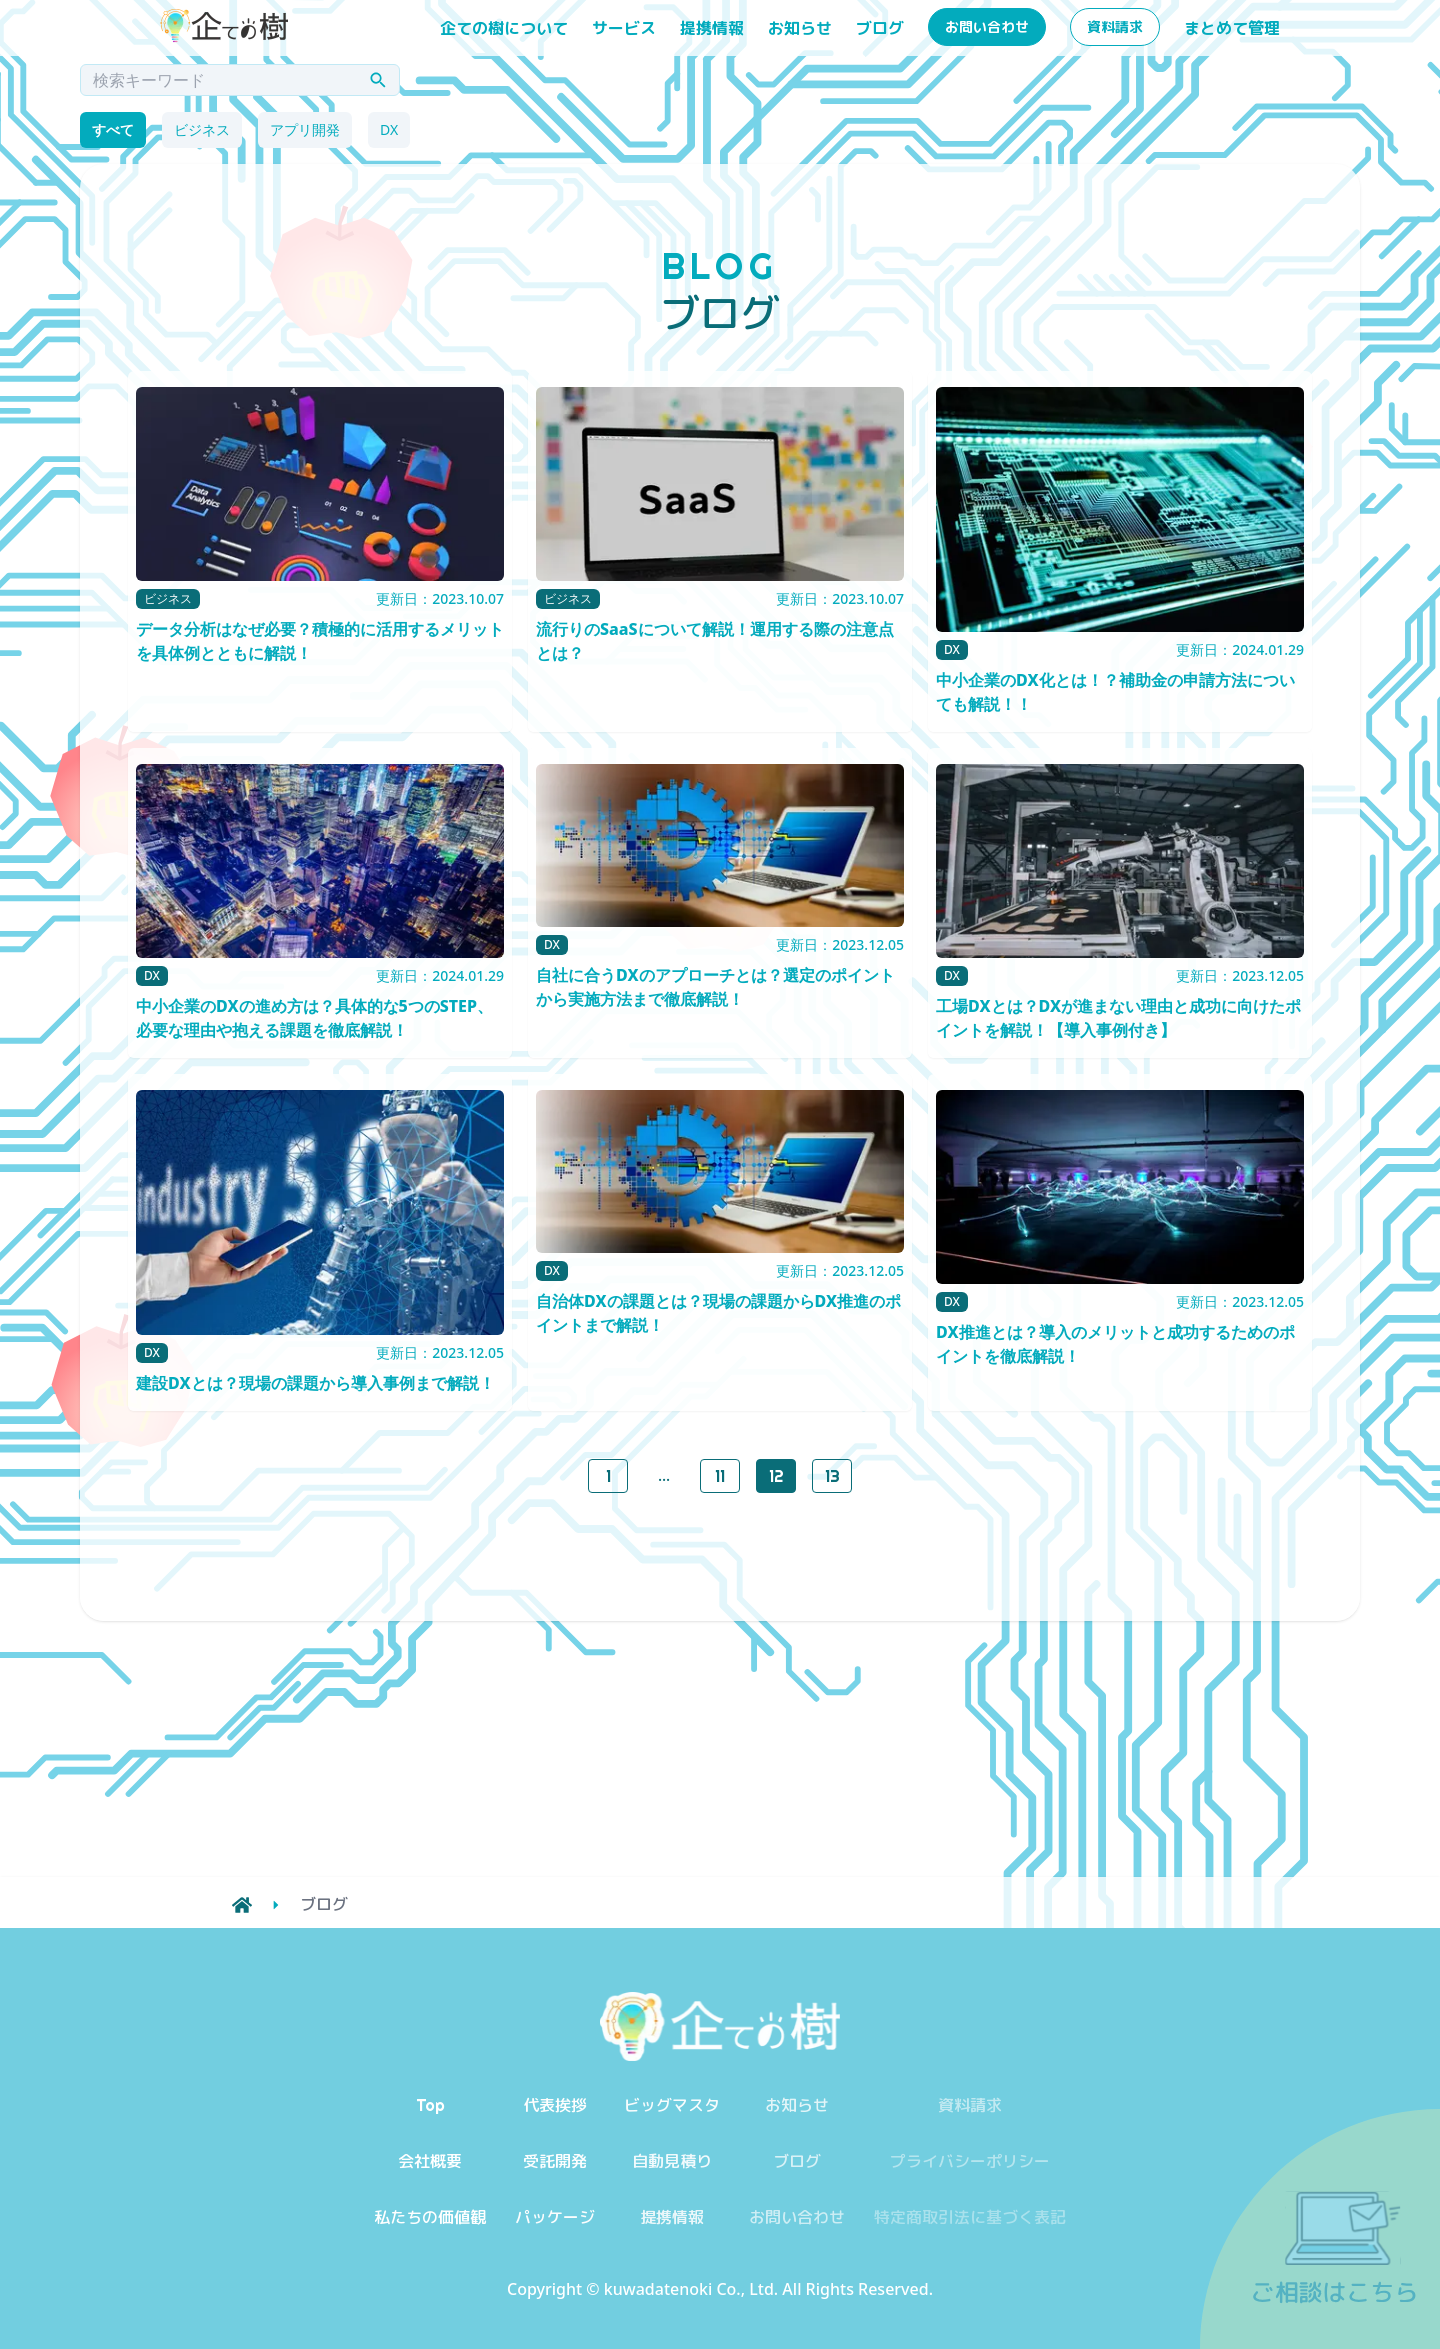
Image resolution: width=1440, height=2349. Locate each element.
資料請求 (1115, 27)
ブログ (880, 28)
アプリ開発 (305, 129)
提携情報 (712, 28)
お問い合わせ (987, 27)
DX (389, 129)
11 (720, 1476)
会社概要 (430, 2161)
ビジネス (202, 129)
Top (430, 2105)
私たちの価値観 (430, 2217)
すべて (113, 129)
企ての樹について (504, 28)
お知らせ (800, 28)
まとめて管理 (1232, 28)
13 (832, 1476)
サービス (624, 28)
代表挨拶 (555, 2105)
